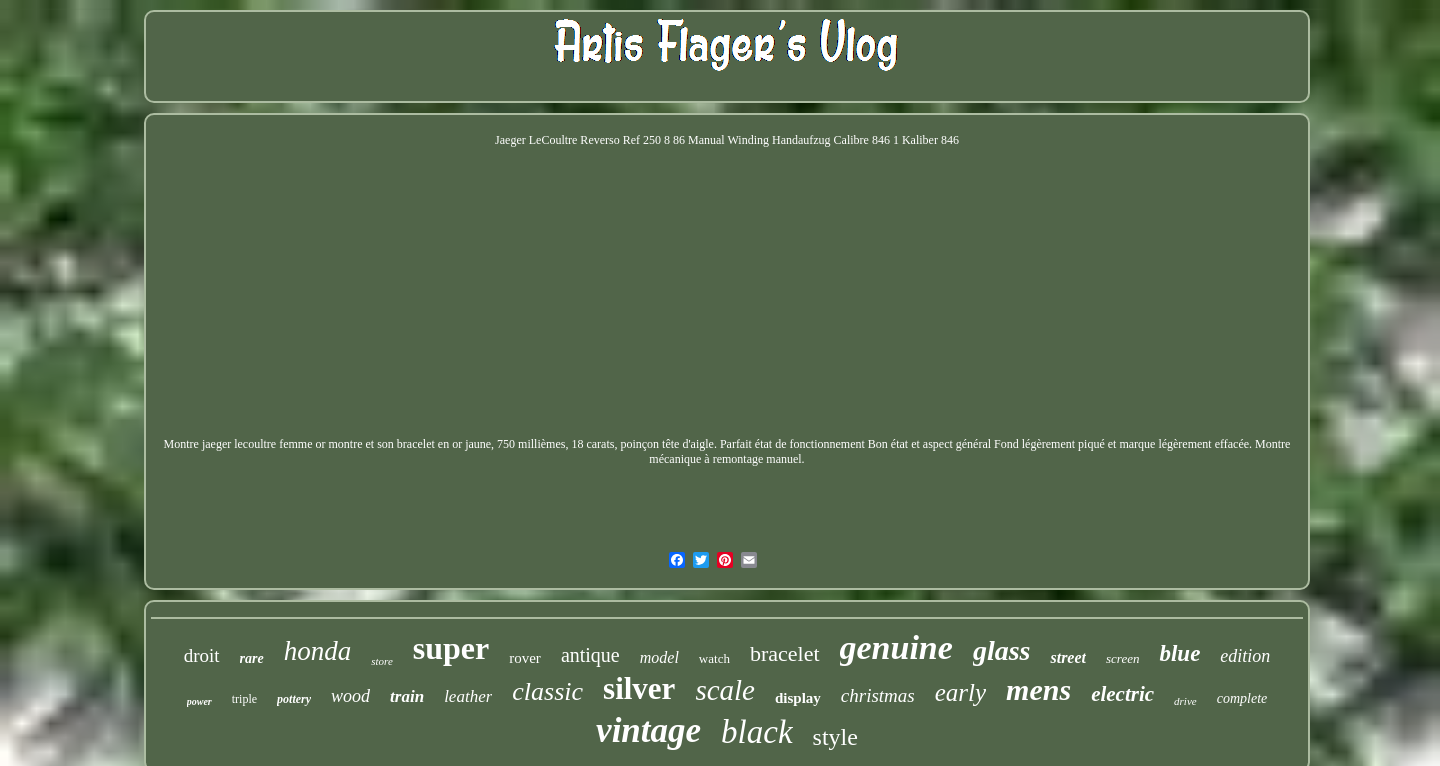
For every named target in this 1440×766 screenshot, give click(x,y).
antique (590, 655)
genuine (896, 647)
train (407, 696)
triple (244, 699)
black (756, 732)
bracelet (785, 653)
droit (202, 655)
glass (1002, 650)
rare (252, 658)
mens (1038, 689)
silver (639, 688)
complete (1242, 698)
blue (1179, 653)
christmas (878, 695)
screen (1122, 658)
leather (468, 696)
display (798, 698)
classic (547, 691)
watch (714, 658)
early (960, 692)
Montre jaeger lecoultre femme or (245, 444)
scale (725, 690)
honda (318, 651)
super (451, 648)
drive (1185, 701)
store (382, 661)
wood (350, 696)
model (659, 657)
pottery (294, 699)
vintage (648, 730)
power (199, 701)
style (835, 737)
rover (525, 658)
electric (1122, 694)
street (1068, 657)
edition (1245, 656)
